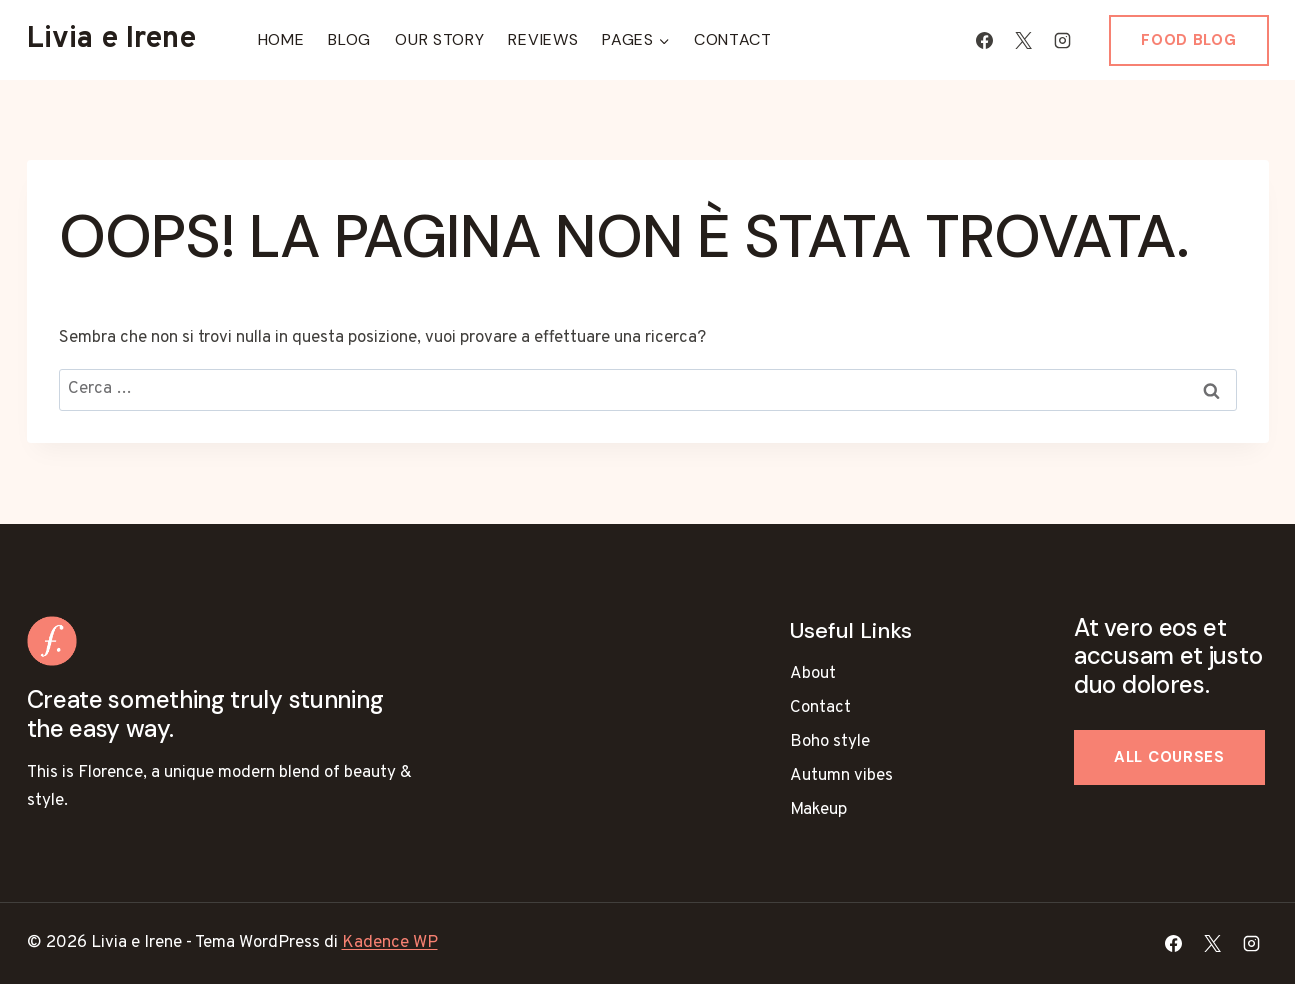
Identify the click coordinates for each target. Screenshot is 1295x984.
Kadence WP (390, 943)
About (813, 674)
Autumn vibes (841, 776)
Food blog (1188, 40)
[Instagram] (1062, 40)
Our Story (439, 39)
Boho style (830, 742)
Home (281, 39)
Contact (733, 39)
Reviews (543, 39)
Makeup (818, 810)
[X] (1023, 40)
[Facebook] (984, 40)
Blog (349, 39)
